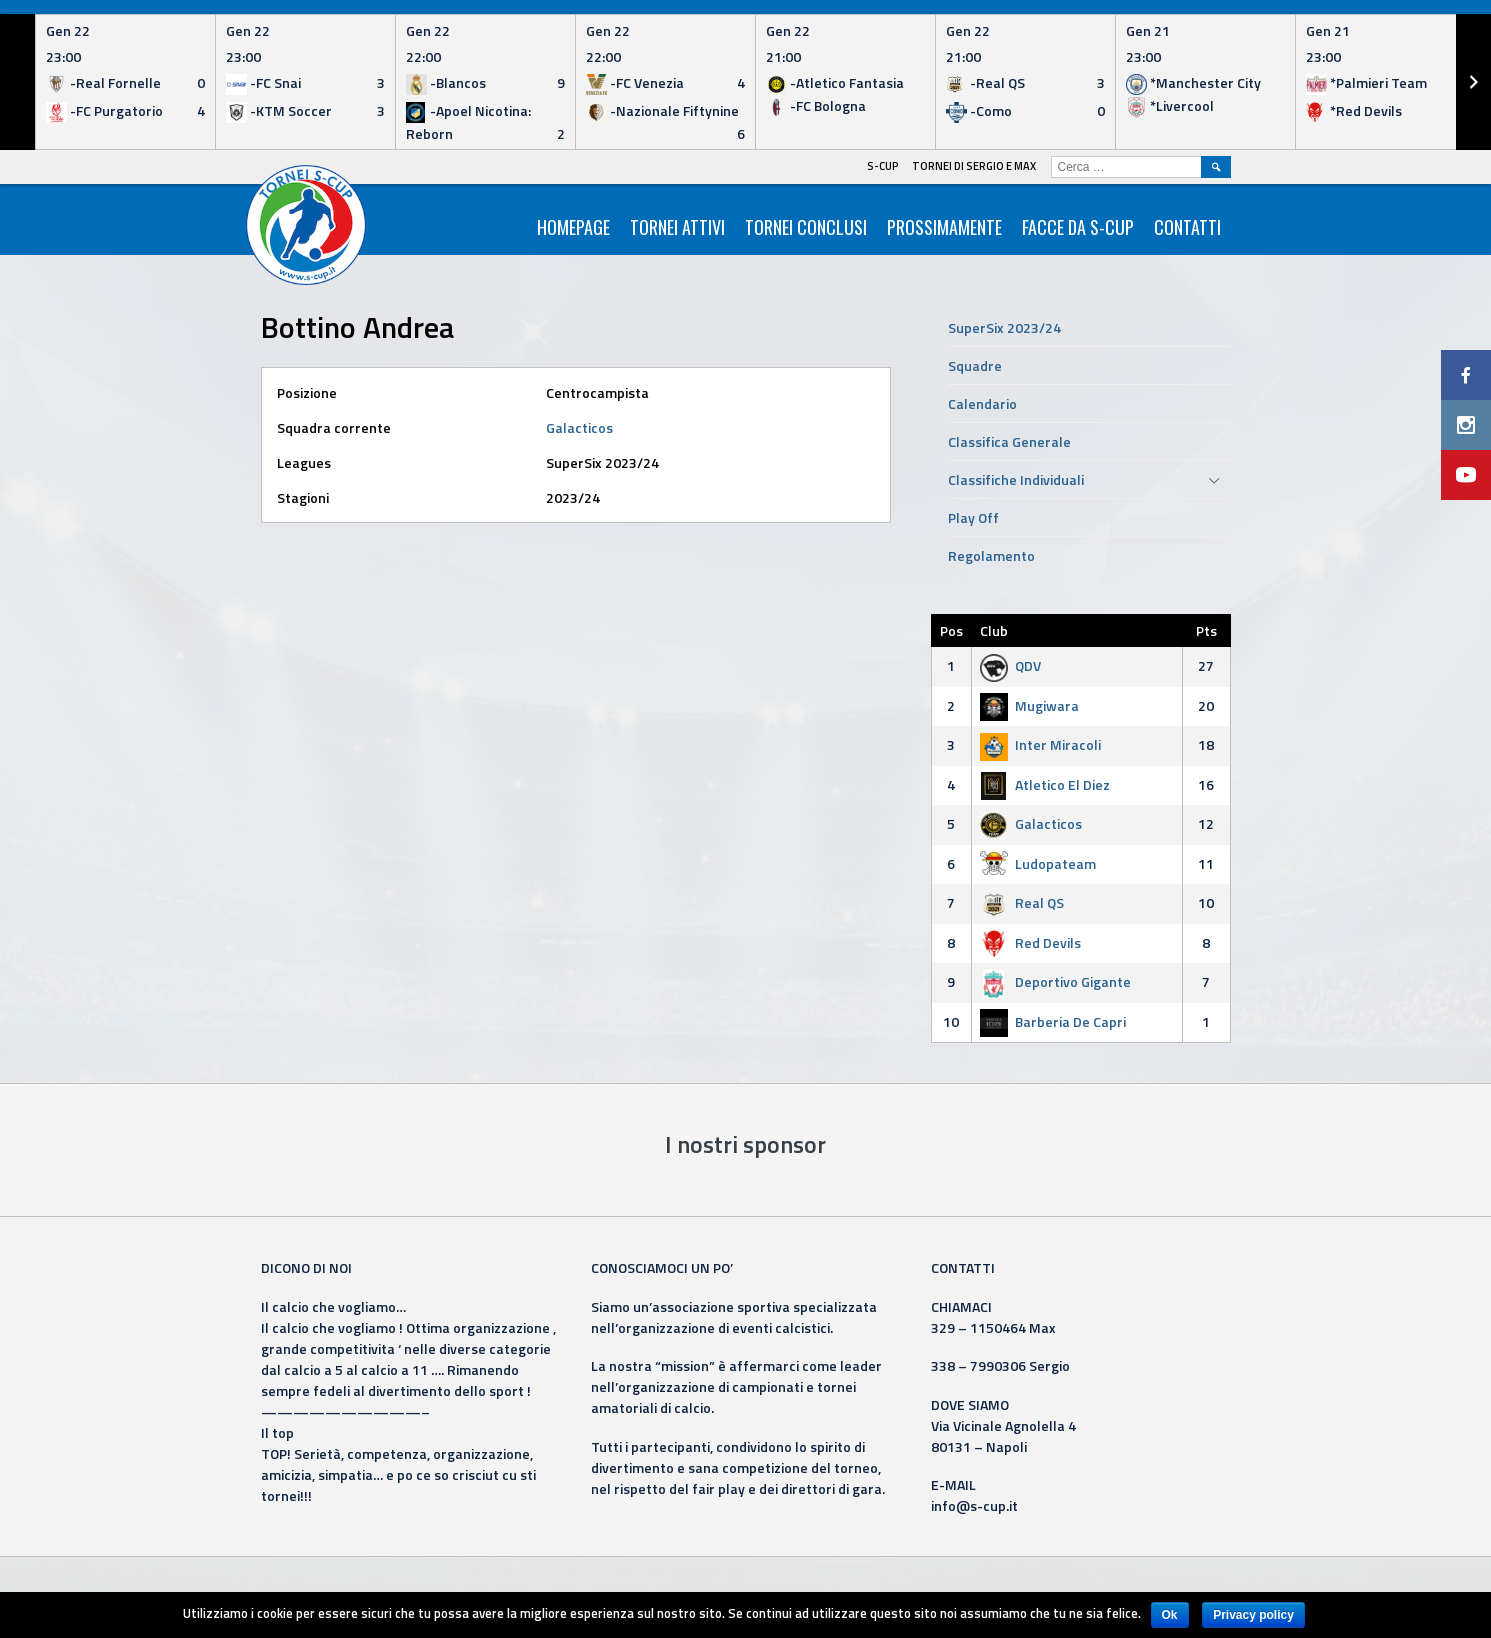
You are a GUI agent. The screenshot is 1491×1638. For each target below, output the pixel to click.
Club (994, 630)
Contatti (1187, 227)
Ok (1170, 1615)
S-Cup (883, 166)
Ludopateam (1038, 863)
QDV (1010, 665)
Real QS (1022, 902)
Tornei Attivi (677, 227)
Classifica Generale (1009, 441)
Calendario (982, 403)
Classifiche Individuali (1016, 479)
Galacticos (579, 427)
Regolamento (991, 555)
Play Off (973, 517)
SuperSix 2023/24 (1004, 327)
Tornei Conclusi (806, 227)
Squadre (975, 365)
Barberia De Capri (1053, 1021)
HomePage (573, 227)
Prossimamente (944, 227)
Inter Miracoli (1040, 744)
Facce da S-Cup (1078, 227)
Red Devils (1030, 942)
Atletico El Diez (1045, 784)
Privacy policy (1253, 1615)
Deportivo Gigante (1055, 981)
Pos (951, 630)
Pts (1206, 630)
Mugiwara (1029, 705)
